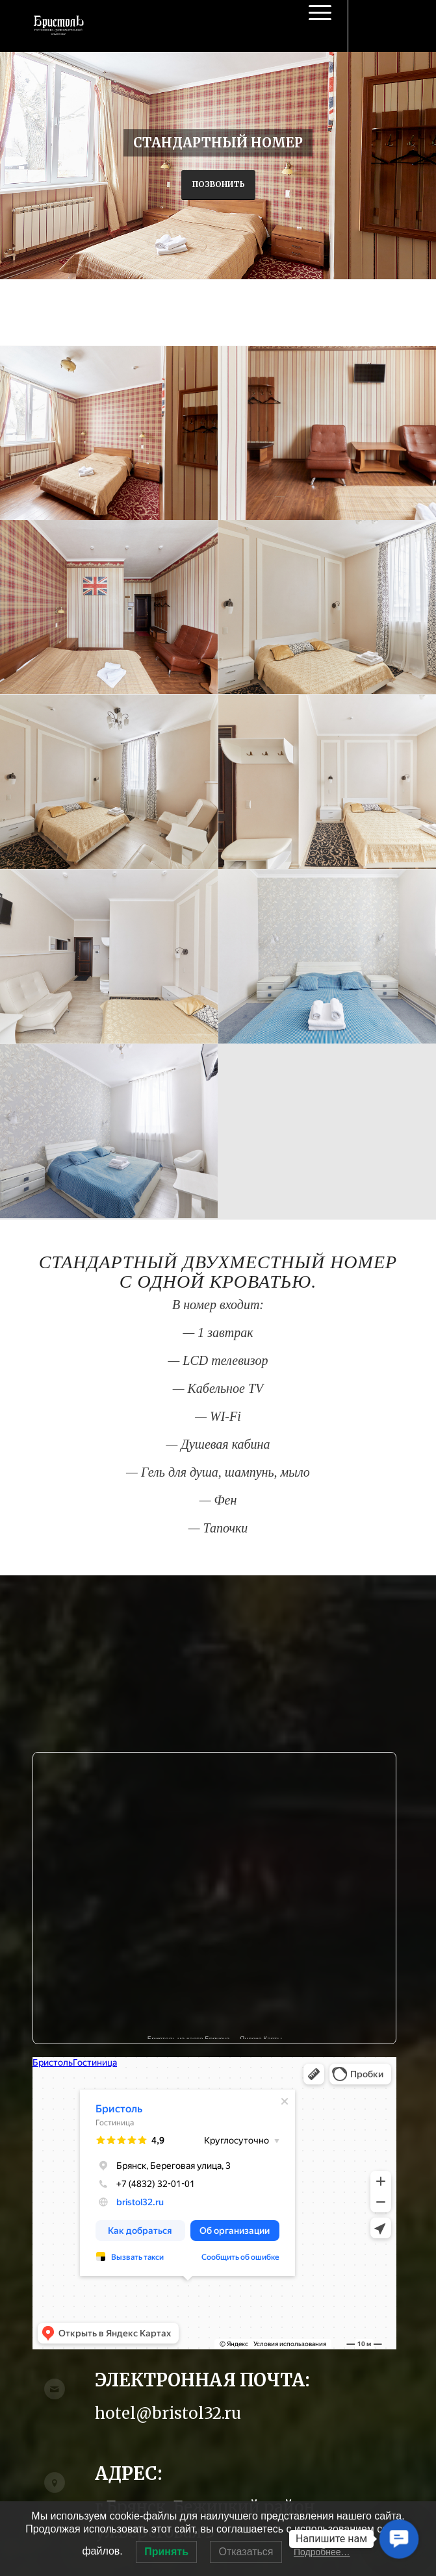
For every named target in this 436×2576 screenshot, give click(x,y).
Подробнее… (322, 2552)
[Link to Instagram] (394, 26)
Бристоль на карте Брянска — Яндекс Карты (214, 2037)
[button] (399, 2539)
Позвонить (218, 184)
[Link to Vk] (374, 26)
